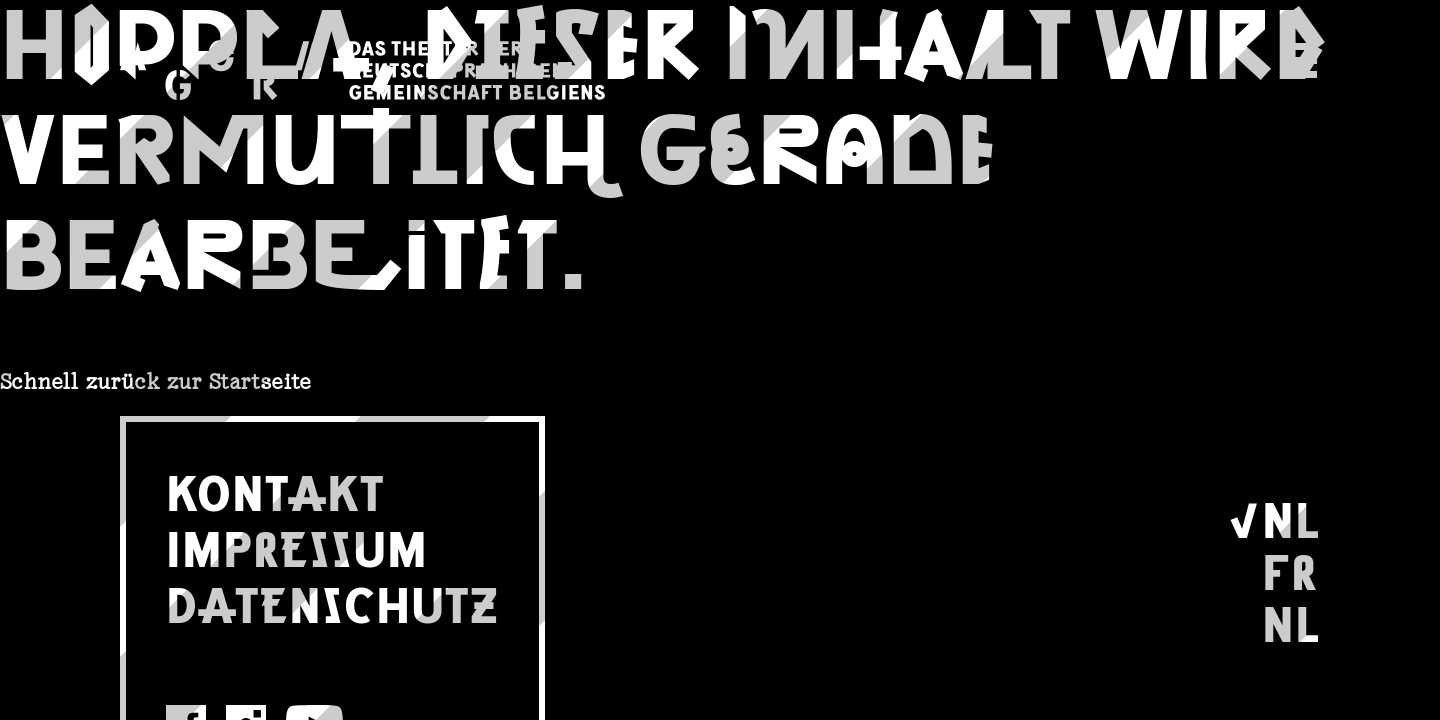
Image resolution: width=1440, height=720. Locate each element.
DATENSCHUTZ (332, 602)
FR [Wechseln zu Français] (1290, 569)
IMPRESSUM (297, 546)
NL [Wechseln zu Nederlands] (1291, 621)
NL (1291, 517)
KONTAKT (275, 490)
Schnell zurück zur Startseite (156, 381)
